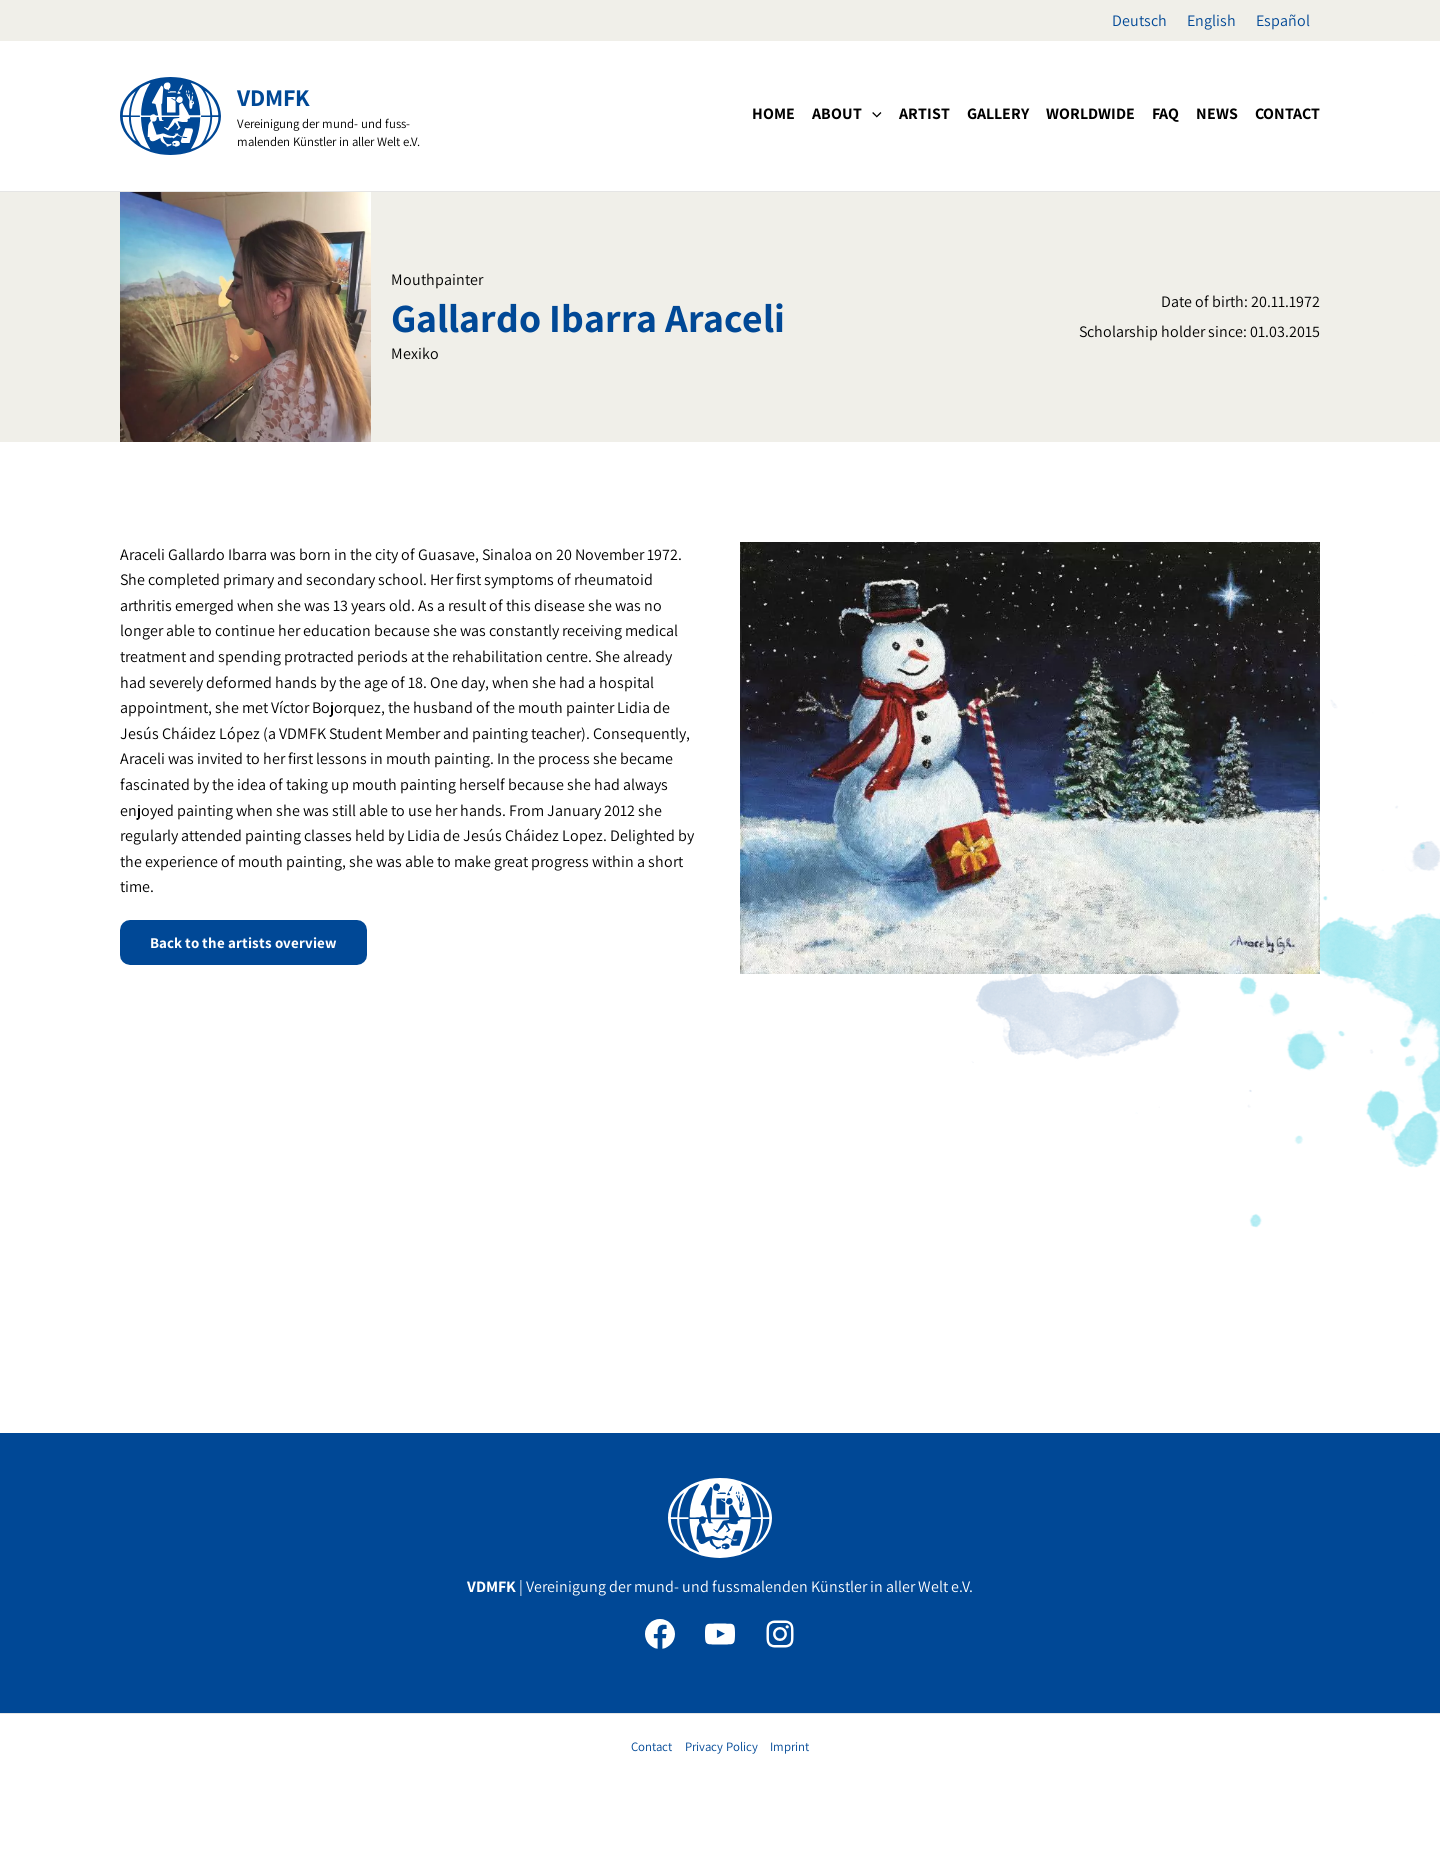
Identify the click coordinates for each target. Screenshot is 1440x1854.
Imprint (789, 1746)
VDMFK (273, 97)
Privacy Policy (721, 1746)
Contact (651, 1746)
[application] (872, 114)
